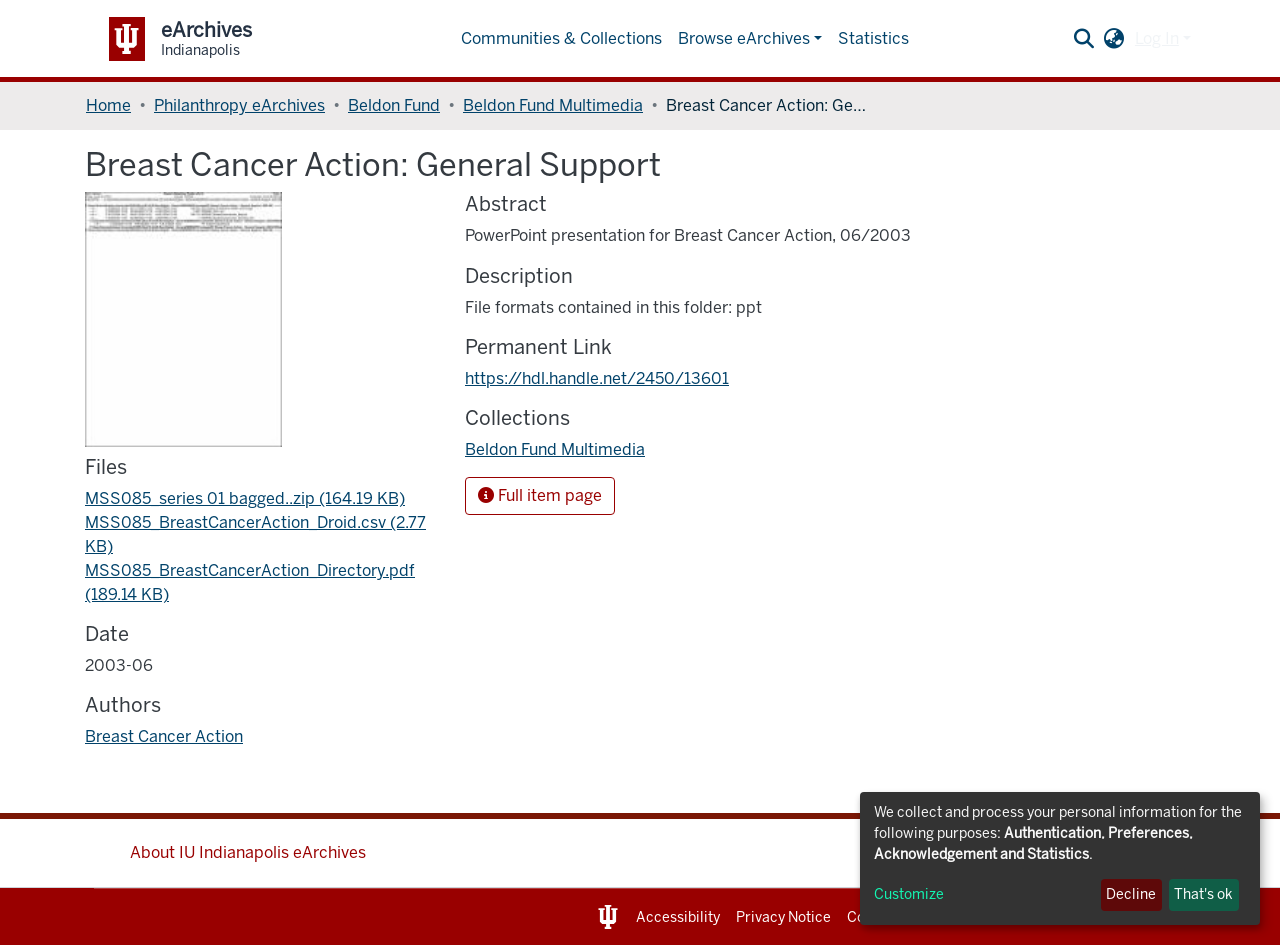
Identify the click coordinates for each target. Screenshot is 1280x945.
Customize (909, 894)
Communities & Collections (561, 38)
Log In (1157, 38)
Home (108, 105)
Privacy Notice (783, 917)
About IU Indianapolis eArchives (248, 852)
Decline (1131, 894)
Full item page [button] (540, 495)
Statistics (873, 38)
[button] (1114, 39)
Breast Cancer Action (164, 736)
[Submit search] (1084, 39)
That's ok (1203, 894)
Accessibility (678, 917)
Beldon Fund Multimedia (553, 105)
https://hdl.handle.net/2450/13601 (597, 378)
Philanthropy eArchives (239, 105)
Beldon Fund (394, 105)
